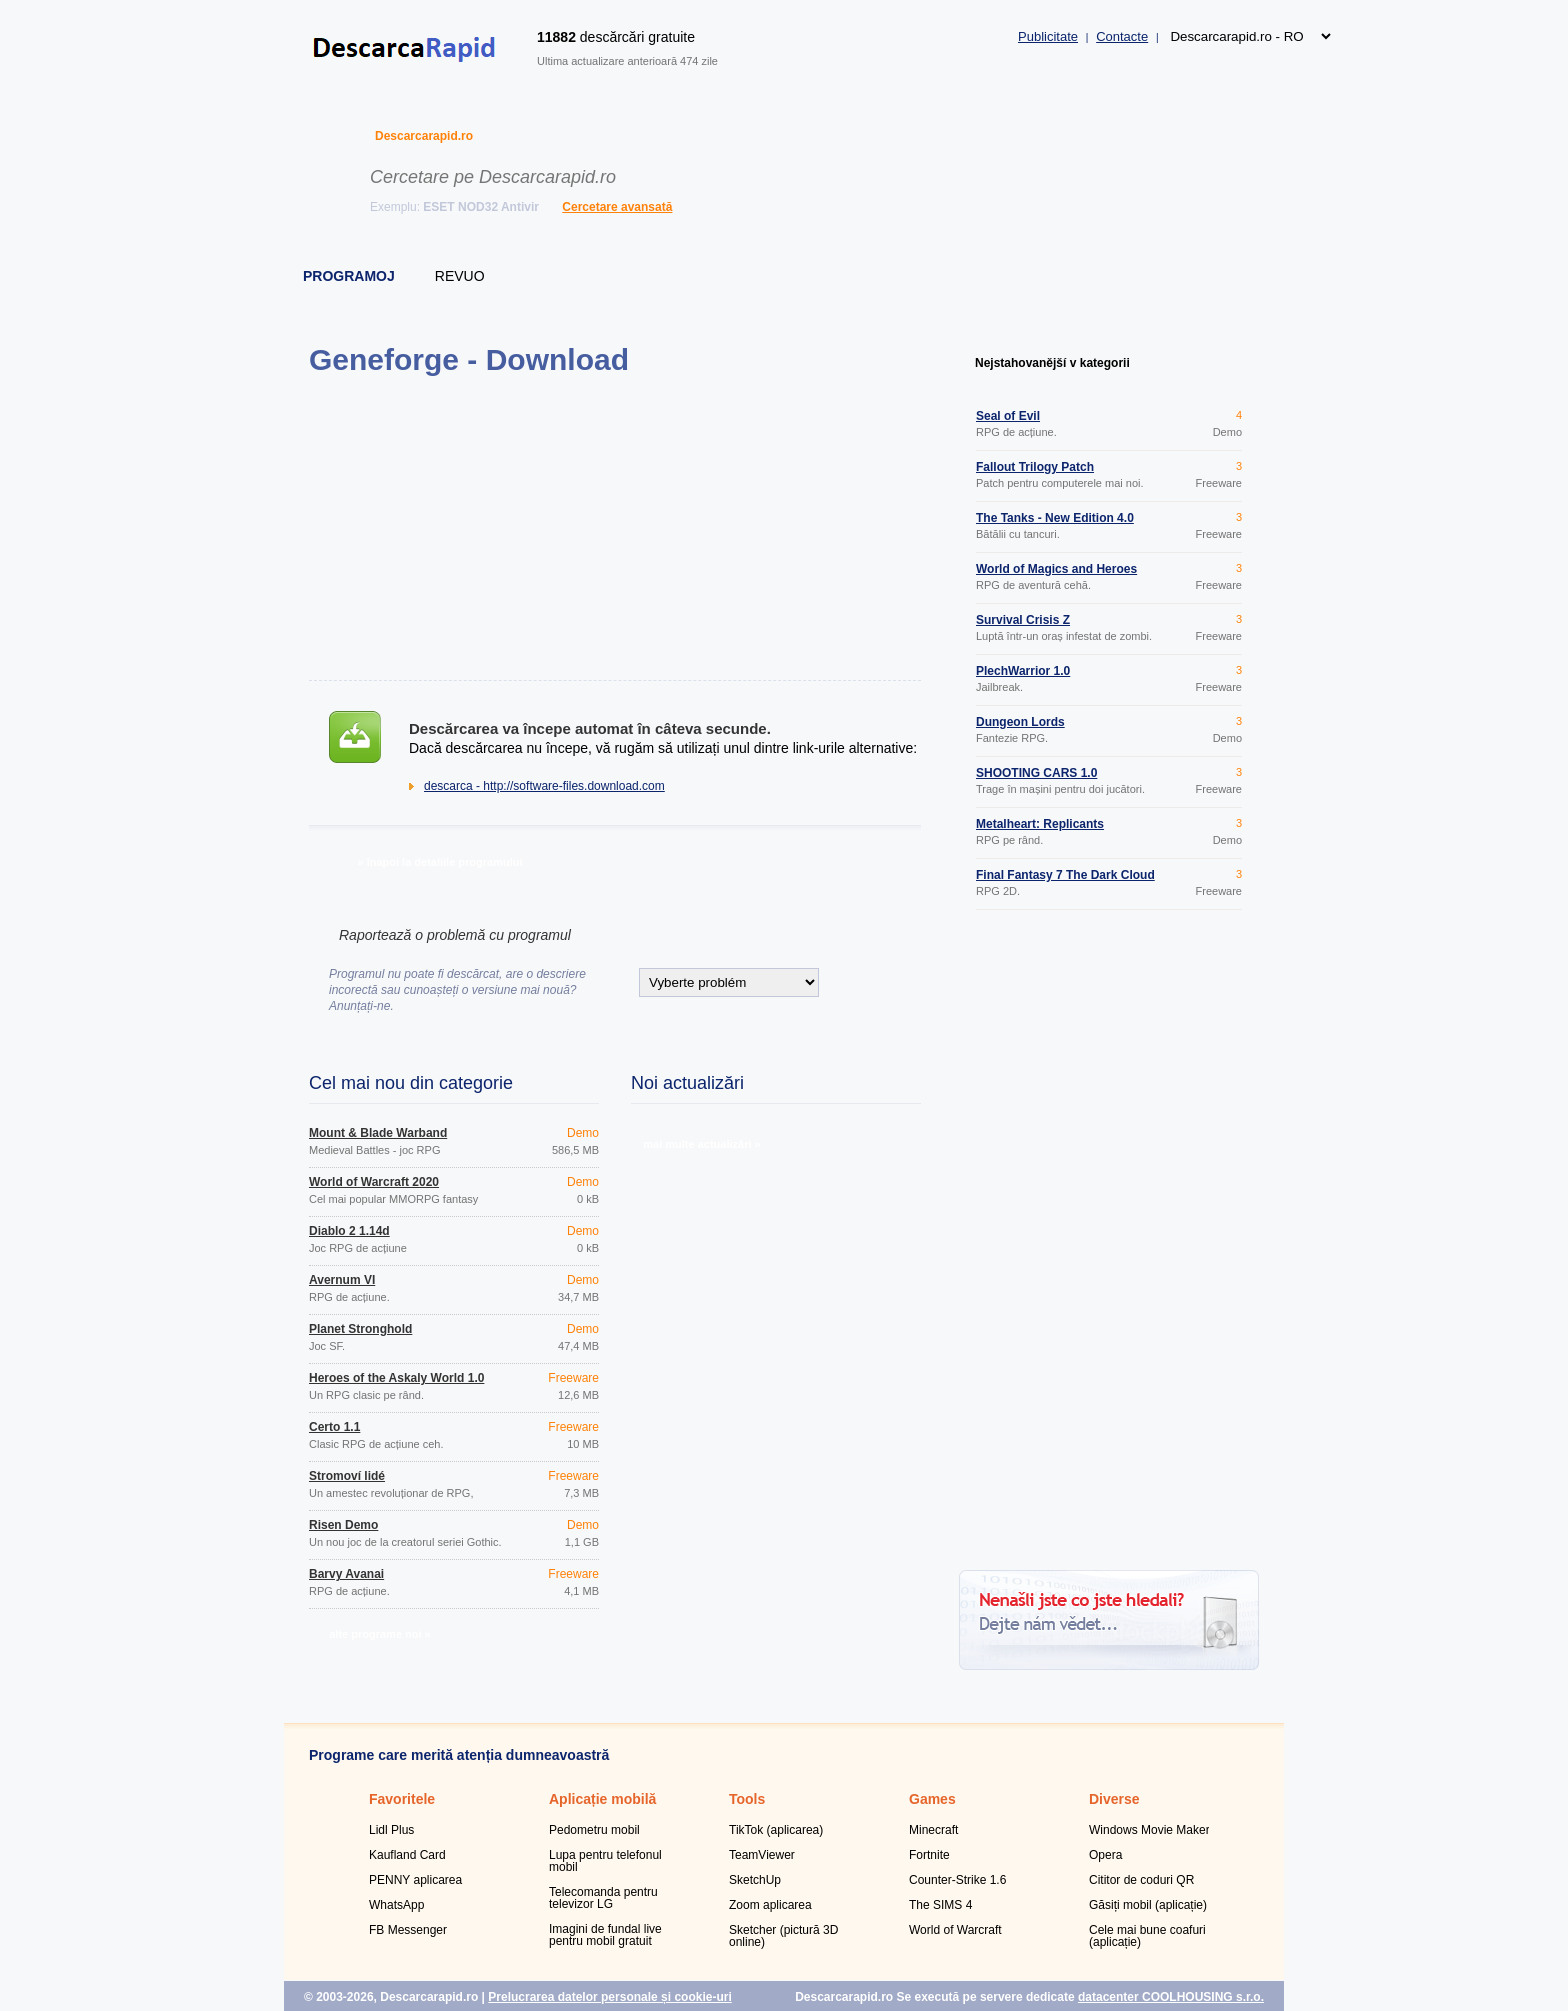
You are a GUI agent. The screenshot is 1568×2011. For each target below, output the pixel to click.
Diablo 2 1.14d (349, 1231)
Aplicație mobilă (602, 1799)
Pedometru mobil (594, 1830)
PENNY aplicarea (415, 1880)
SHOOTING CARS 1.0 (1036, 773)
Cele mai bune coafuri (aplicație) (1147, 1936)
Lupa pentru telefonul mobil (605, 1861)
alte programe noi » (379, 1634)
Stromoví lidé (347, 1476)
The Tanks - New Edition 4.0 (1055, 518)
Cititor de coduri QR (1141, 1880)
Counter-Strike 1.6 (957, 1880)
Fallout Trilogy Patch (1035, 467)
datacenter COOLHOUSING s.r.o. (1171, 1997)
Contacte (1122, 36)
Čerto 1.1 (334, 1427)
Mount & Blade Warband (378, 1133)
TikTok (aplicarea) (776, 1830)
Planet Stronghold (360, 1329)
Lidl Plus (391, 1830)
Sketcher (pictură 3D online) (783, 1936)
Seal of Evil (1008, 416)
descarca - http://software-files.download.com (544, 786)
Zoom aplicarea (770, 1905)
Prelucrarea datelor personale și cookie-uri (609, 1997)
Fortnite (929, 1855)
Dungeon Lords (1020, 722)
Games (932, 1799)
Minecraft (933, 1830)
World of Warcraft (955, 1930)
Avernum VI (342, 1280)
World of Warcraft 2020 (374, 1182)
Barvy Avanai (346, 1574)
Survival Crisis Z (1023, 620)
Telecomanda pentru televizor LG (603, 1898)
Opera (1105, 1855)
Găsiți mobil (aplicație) (1148, 1905)
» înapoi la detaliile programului (439, 862)
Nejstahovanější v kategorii (1052, 363)
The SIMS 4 (940, 1905)
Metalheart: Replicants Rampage (1040, 830)
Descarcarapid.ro (424, 136)
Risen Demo (343, 1525)
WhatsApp (396, 1905)
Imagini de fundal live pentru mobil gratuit (605, 1935)
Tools (747, 1799)
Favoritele (402, 1799)
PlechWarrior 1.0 (1023, 671)
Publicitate (1048, 36)
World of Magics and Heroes (1056, 569)
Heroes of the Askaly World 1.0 (396, 1378)
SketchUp (755, 1880)
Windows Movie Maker (1149, 1830)
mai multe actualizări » (701, 1144)
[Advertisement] (614, 528)
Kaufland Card (407, 1855)
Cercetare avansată (617, 207)
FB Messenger (408, 1930)
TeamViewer (762, 1855)
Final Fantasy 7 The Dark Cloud (1065, 875)
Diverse (1114, 1799)
